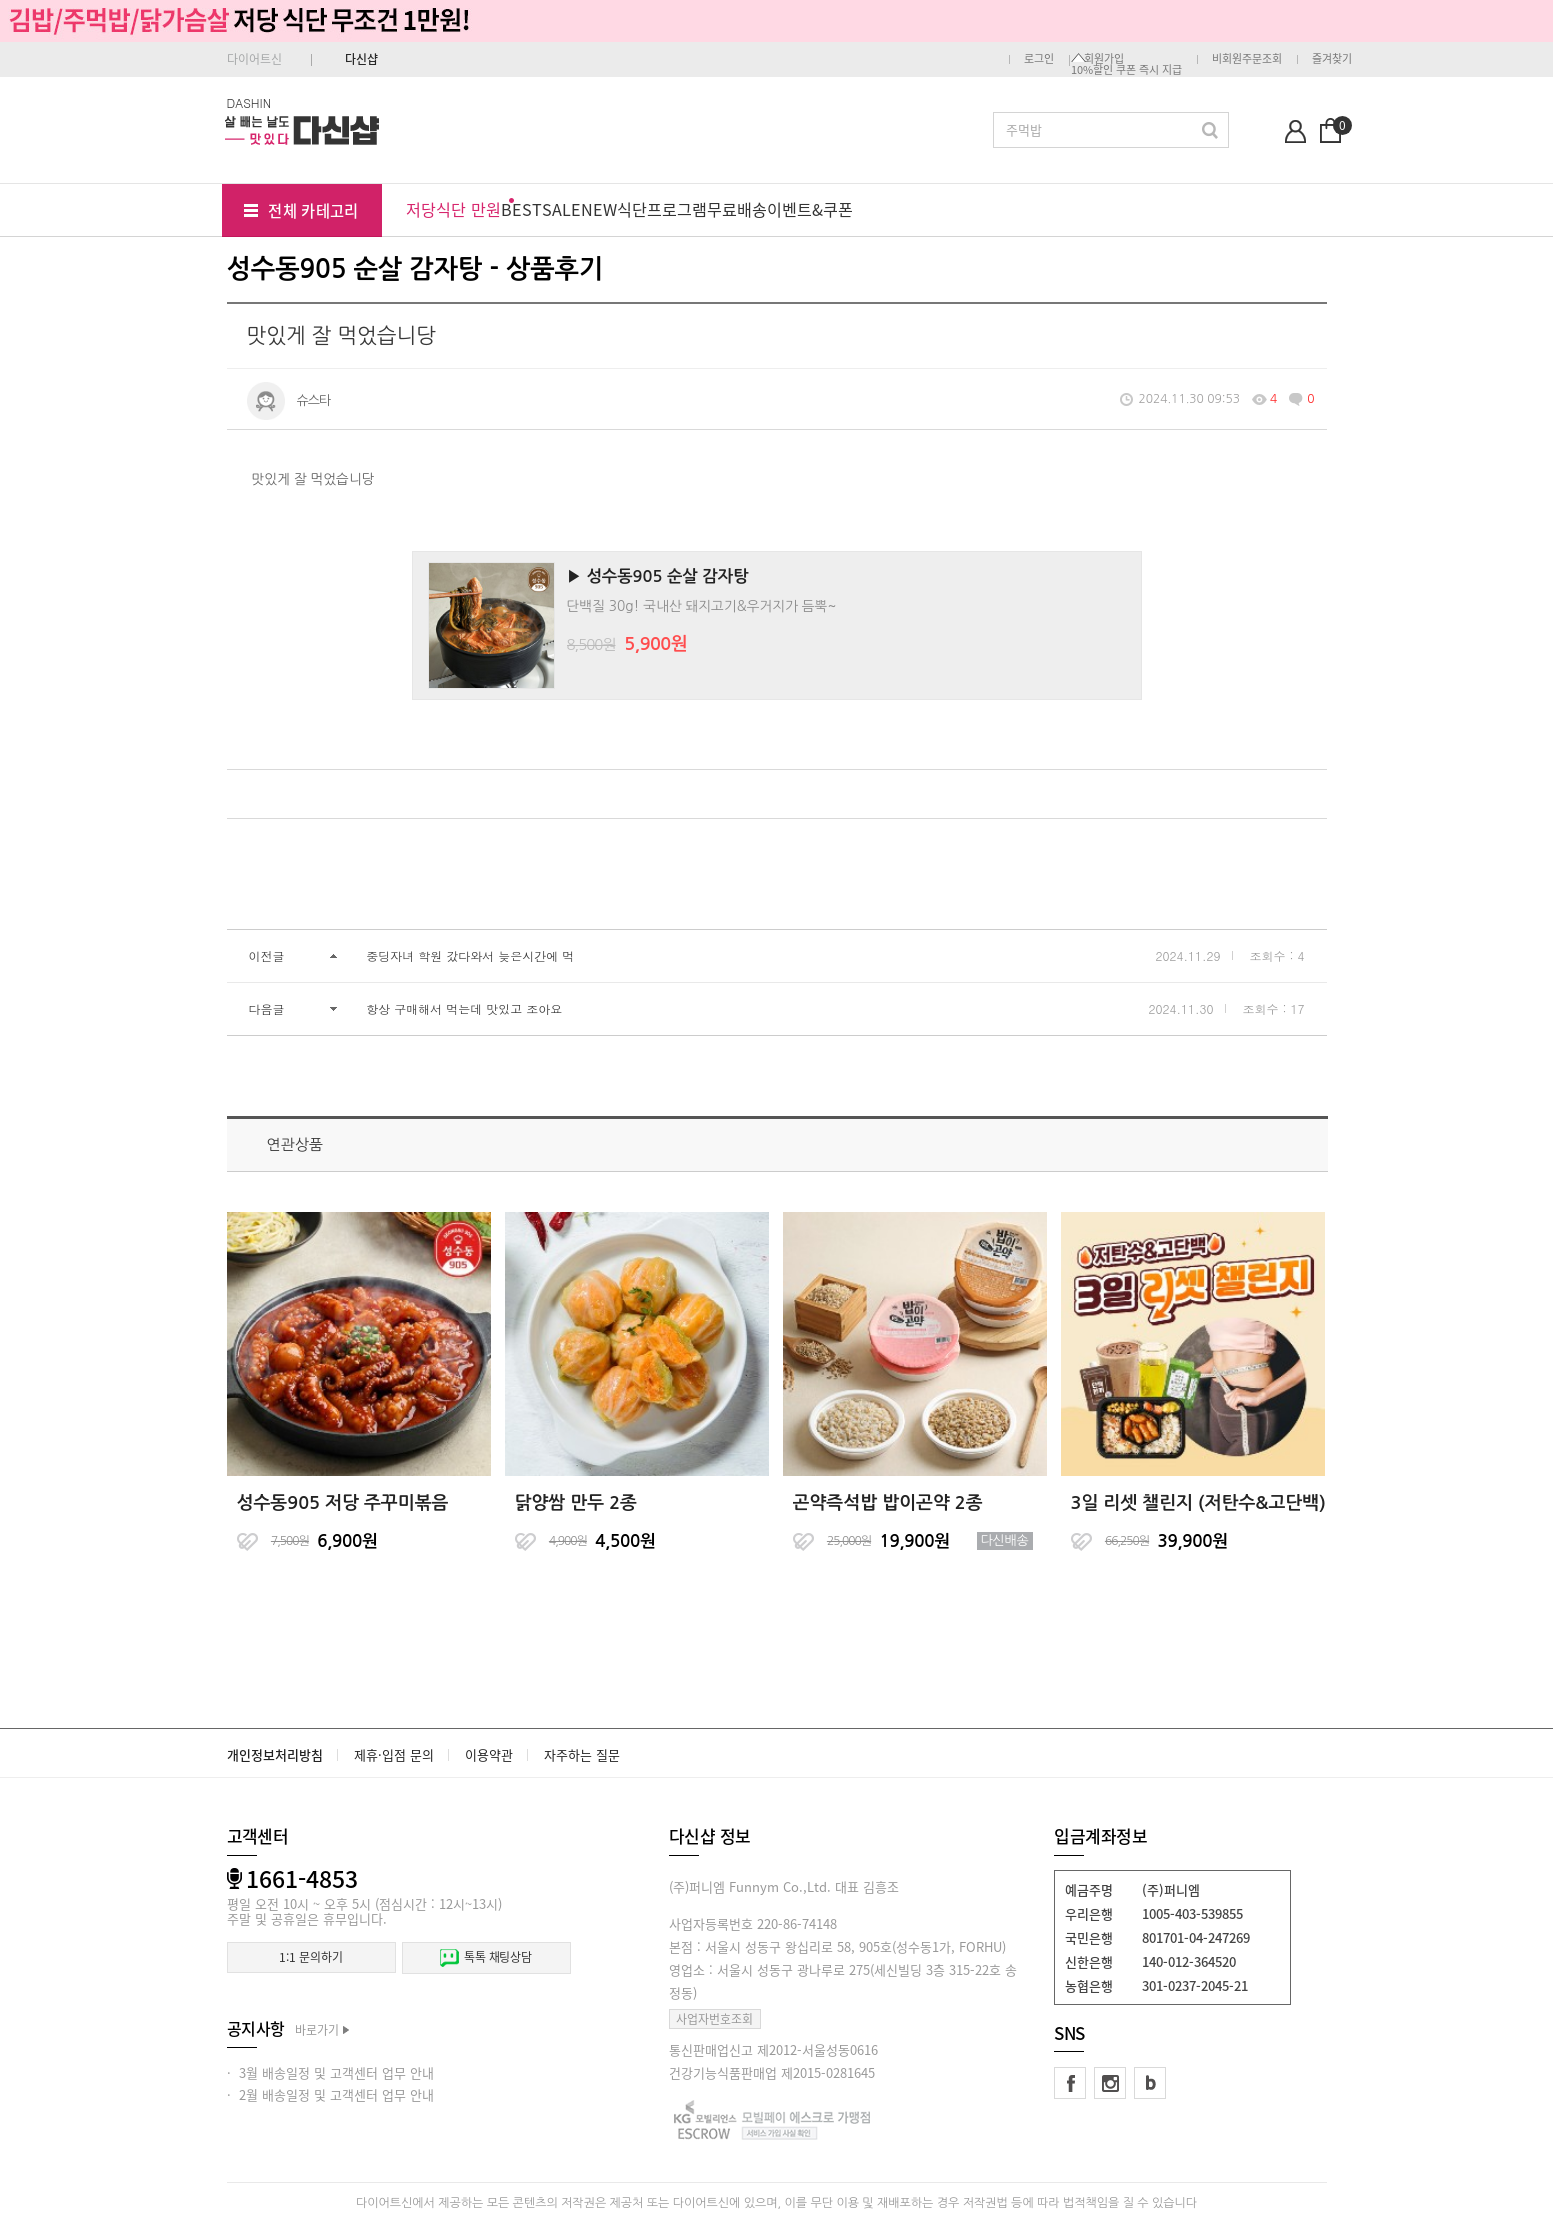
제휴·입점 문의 (394, 1754)
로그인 (1039, 58)
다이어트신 (254, 59)
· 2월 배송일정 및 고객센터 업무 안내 (330, 2094)
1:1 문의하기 (310, 1957)
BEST (521, 209)
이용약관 (489, 1754)
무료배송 (737, 209)
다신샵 (361, 59)
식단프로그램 (662, 209)
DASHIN (249, 102)
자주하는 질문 (582, 1754)
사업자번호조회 (714, 2019)
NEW (599, 209)
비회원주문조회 (1247, 58)
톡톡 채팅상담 (486, 1957)
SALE (561, 209)
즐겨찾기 (1332, 58)
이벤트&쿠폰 (810, 209)
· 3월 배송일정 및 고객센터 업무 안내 (330, 2072)
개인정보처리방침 (275, 1754)
